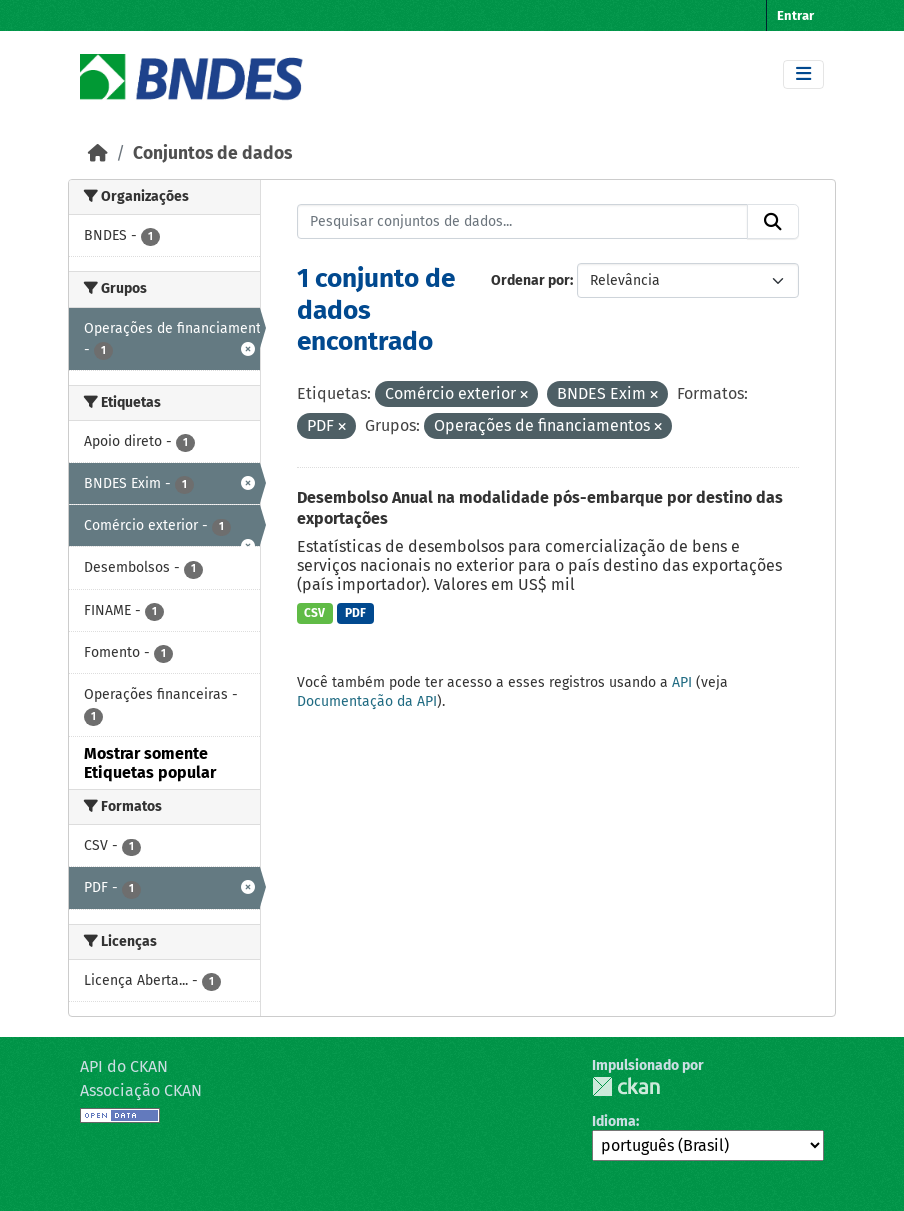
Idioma (614, 1121)
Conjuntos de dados (212, 153)
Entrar (795, 15)
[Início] (98, 153)
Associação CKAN (141, 1090)
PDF (355, 613)
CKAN (626, 1086)
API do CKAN (124, 1066)
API (682, 682)
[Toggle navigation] (803, 74)
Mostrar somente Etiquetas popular (150, 763)
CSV (314, 613)
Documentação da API (367, 701)
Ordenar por (530, 280)
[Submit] (773, 222)
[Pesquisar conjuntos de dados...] (523, 222)
